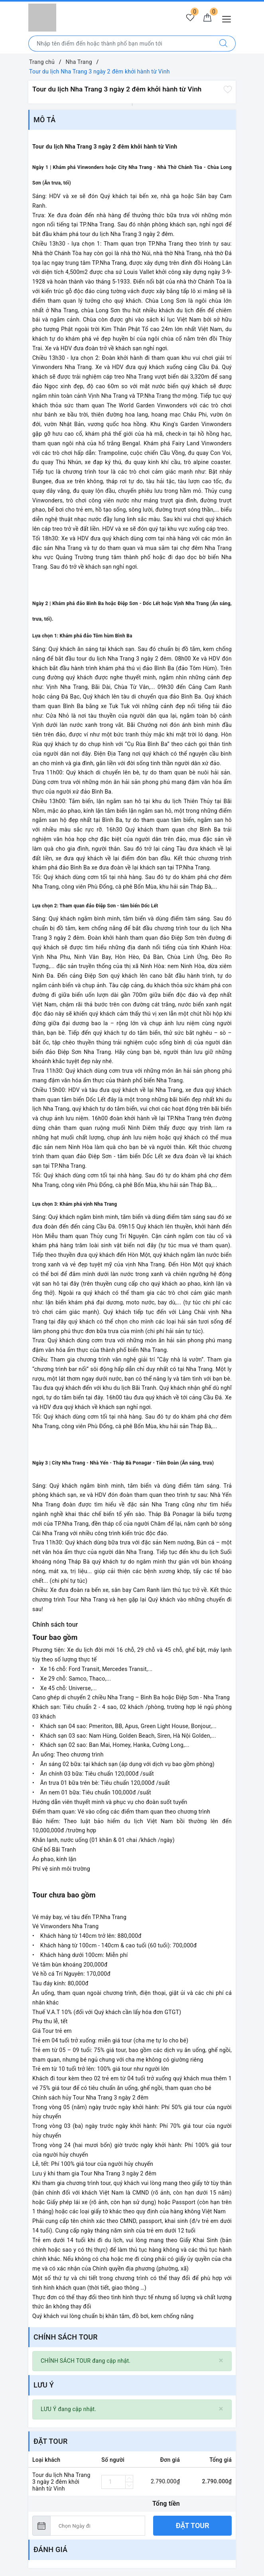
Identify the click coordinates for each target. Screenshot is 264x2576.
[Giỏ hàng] (207, 18)
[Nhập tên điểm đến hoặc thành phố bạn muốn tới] (120, 44)
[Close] (221, 2361)
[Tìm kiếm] (223, 44)
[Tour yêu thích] (189, 18)
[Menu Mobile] (229, 18)
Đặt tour (192, 2525)
